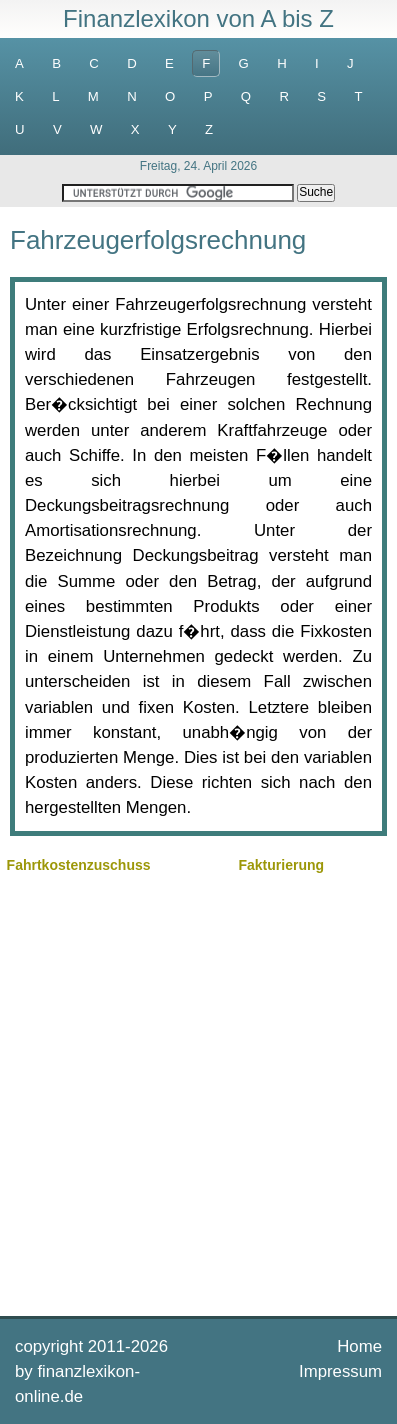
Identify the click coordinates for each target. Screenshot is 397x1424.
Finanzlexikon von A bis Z (198, 18)
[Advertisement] (198, 1092)
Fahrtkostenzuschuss (79, 865)
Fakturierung (281, 865)
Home (359, 1346)
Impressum (340, 1371)
